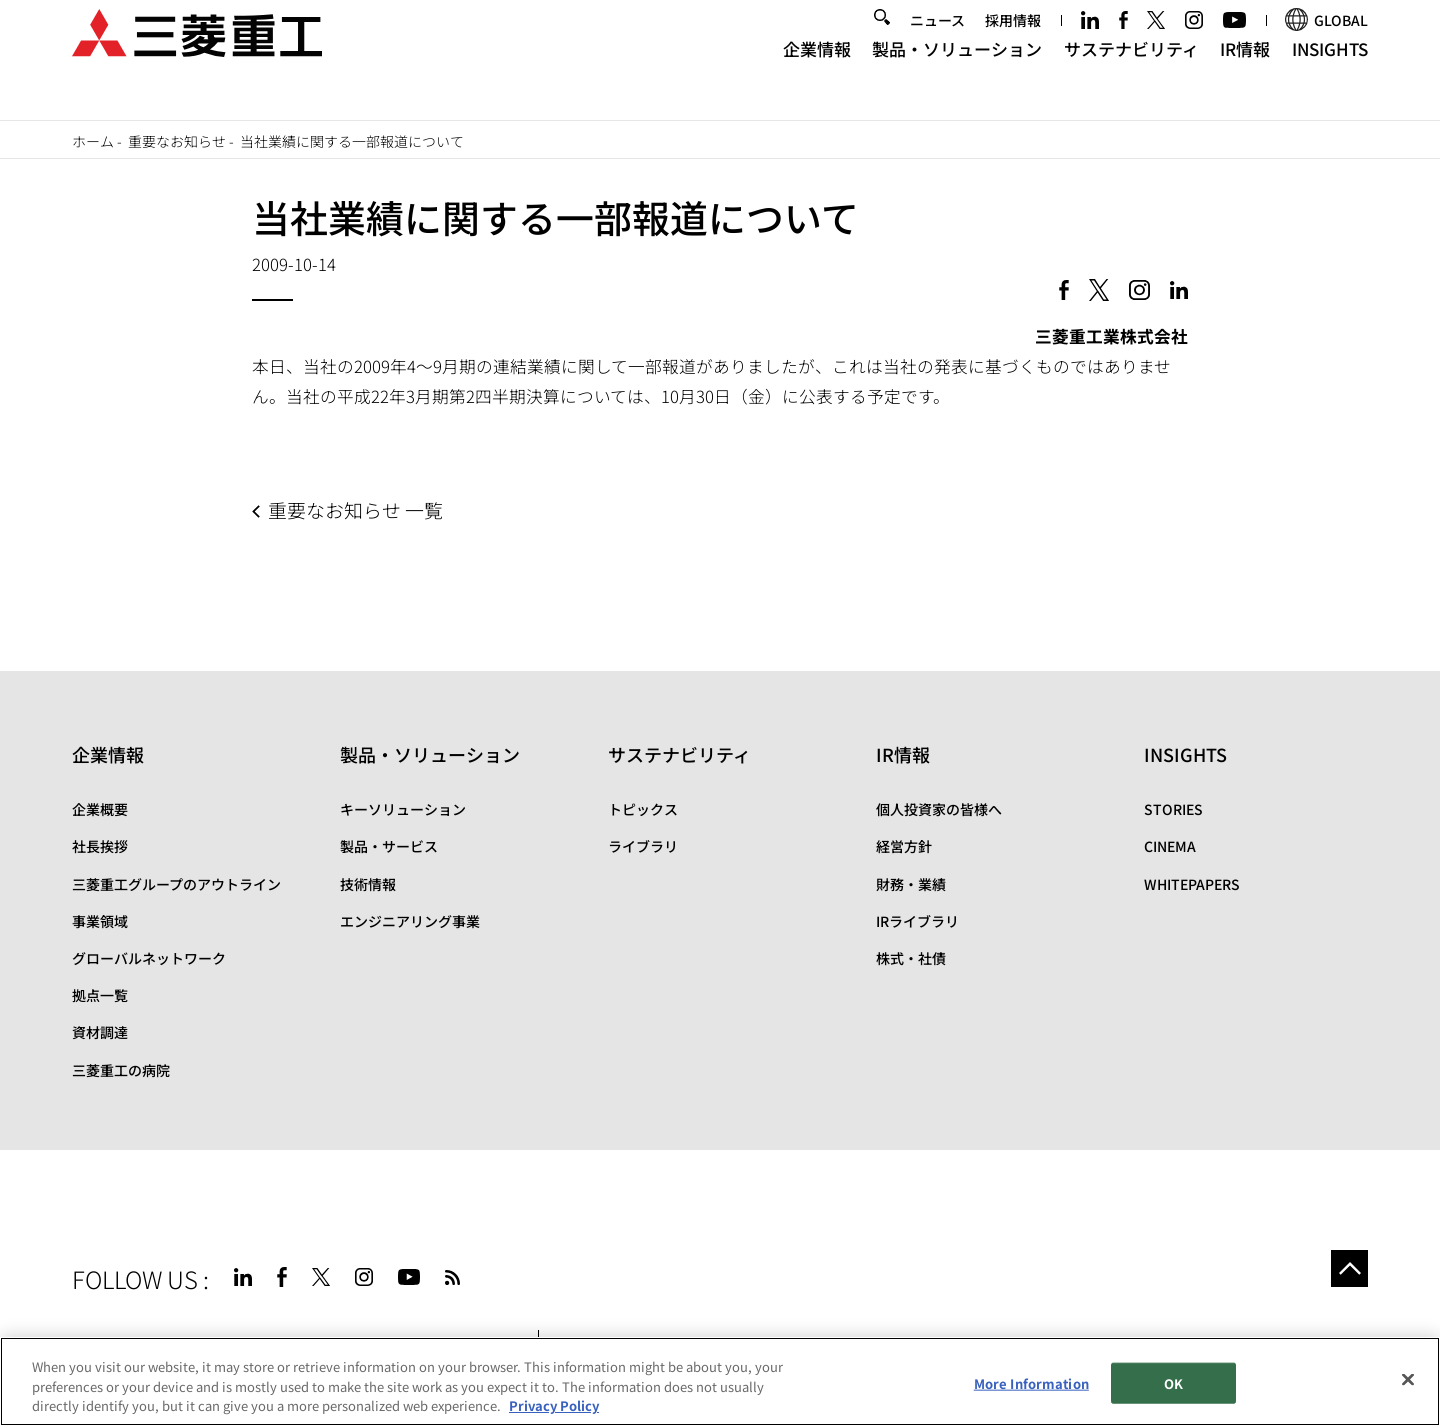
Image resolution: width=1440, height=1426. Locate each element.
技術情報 (368, 884)
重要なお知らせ (177, 141)
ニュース (937, 47)
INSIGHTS (1330, 75)
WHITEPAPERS (1192, 884)
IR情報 (1245, 75)
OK (1173, 1384)
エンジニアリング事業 (410, 921)
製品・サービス (389, 846)
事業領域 (100, 921)
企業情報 (817, 75)
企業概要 (100, 809)
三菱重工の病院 (121, 1070)
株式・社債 (911, 958)
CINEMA (1170, 846)
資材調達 (100, 1032)
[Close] (1408, 1380)
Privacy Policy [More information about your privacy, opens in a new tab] (554, 1407)
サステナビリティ (1131, 75)
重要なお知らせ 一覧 (355, 509)
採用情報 (1013, 47)
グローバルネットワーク (149, 958)
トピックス (643, 809)
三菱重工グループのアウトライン (176, 884)
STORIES (1173, 809)
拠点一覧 (100, 995)
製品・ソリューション (957, 75)
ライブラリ (643, 846)
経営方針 (904, 846)
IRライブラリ (917, 921)
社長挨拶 (100, 846)
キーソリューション (403, 809)
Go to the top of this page (1344, 1274)
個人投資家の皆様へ (939, 809)
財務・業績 (911, 884)
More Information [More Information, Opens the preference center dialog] (1031, 1384)
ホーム (93, 141)
